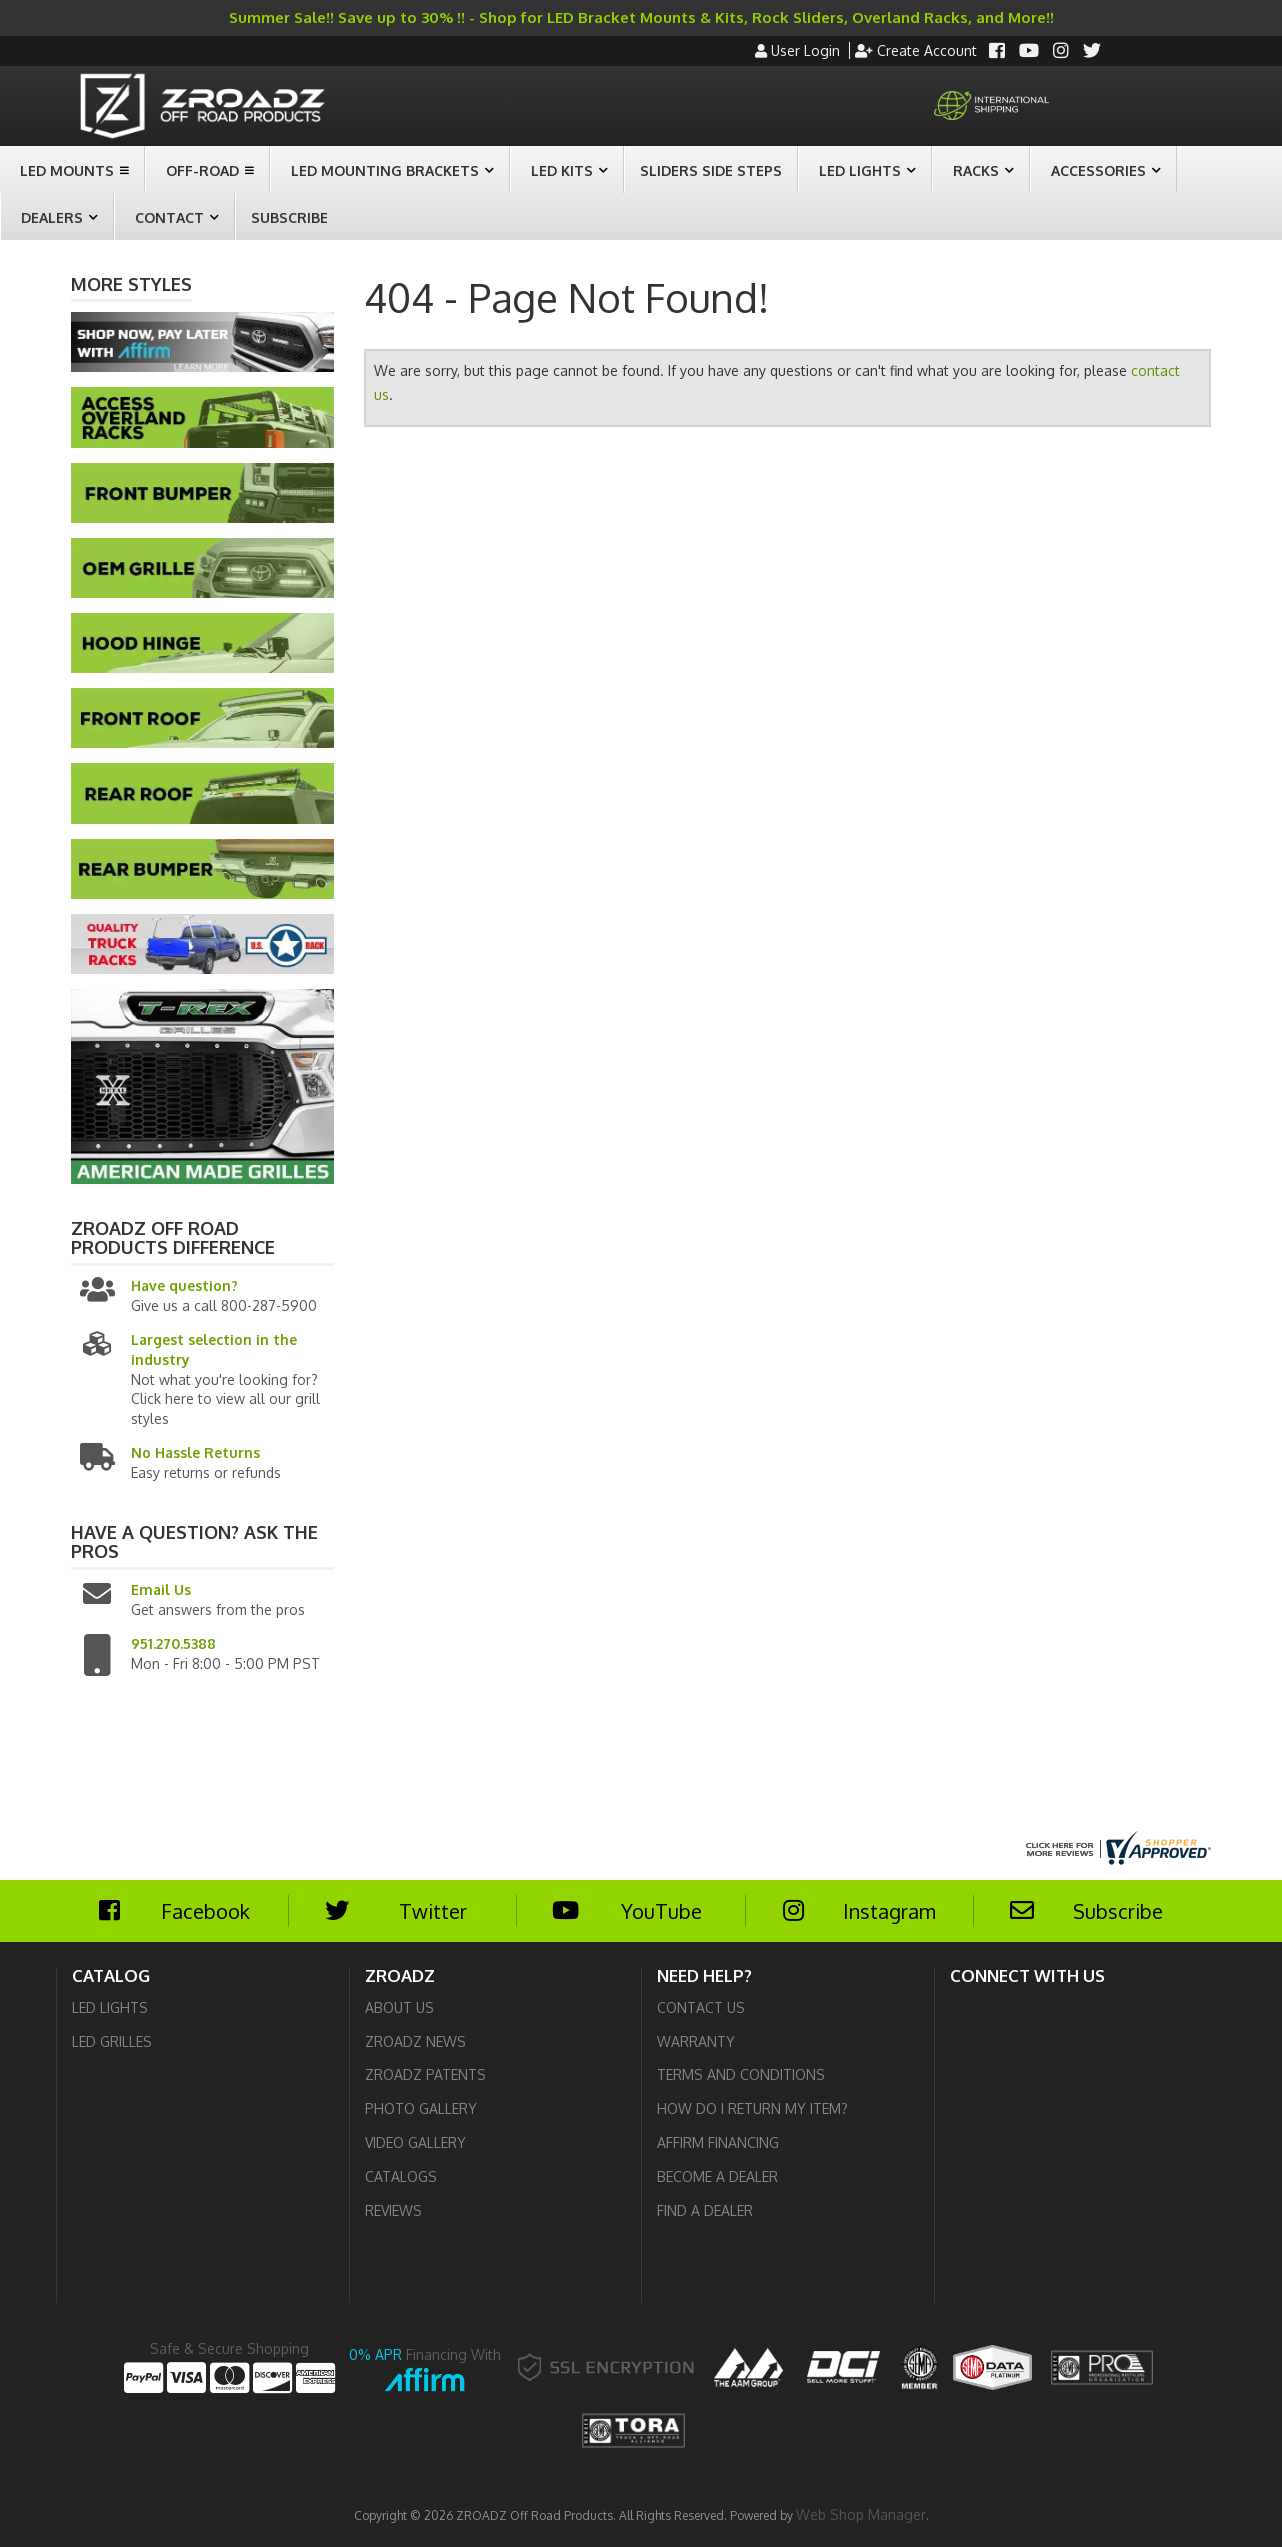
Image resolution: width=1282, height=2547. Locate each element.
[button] (72, 169)
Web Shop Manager (861, 2514)
